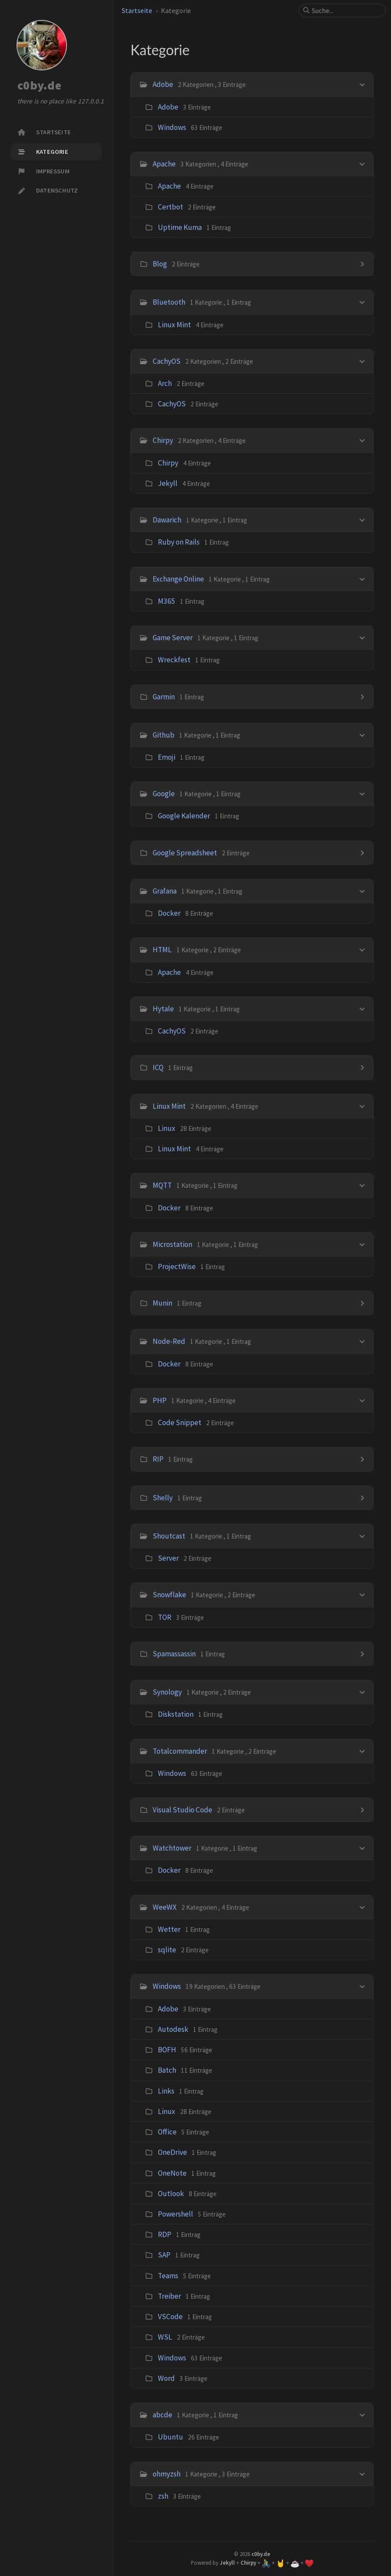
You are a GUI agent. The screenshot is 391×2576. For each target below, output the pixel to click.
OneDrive (172, 2152)
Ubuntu (170, 2437)
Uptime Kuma (180, 227)
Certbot (170, 207)
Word (166, 2378)
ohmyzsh (166, 2474)
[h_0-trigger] (362, 84)
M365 (166, 601)
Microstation (172, 1244)
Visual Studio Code (182, 1810)
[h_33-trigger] (362, 1985)
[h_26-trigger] (362, 1594)
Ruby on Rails (179, 542)
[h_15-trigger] (362, 1008)
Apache (164, 164)
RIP (158, 1459)
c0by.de (39, 85)
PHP (160, 1400)
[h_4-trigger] (362, 360)
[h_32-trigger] (362, 1906)
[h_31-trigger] (362, 1847)
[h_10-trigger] (362, 734)
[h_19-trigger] (362, 1244)
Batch (167, 2070)
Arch (165, 383)
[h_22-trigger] (362, 1400)
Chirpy (163, 440)
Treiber (169, 2296)
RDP (164, 2234)
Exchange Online (178, 579)
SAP (164, 2255)
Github (163, 735)
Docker (169, 913)
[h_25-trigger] (362, 1535)
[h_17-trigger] (362, 1105)
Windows (172, 127)
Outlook (171, 2193)
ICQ (158, 1067)
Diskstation (176, 1714)
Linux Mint (174, 324)
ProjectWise (177, 1266)
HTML (162, 949)
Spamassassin (174, 1654)
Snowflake (169, 1594)
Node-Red (169, 1341)
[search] (346, 10)
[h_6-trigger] (362, 519)
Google (164, 793)
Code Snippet (179, 1422)
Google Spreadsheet (185, 853)
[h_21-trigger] (362, 1340)
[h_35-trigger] (362, 2473)
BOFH (167, 2049)
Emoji (166, 757)
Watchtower (172, 1848)
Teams (168, 2275)
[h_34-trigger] (362, 2414)
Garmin (164, 696)
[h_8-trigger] (362, 637)
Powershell (175, 2214)
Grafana (165, 891)
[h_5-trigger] (362, 439)
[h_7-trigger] (362, 578)
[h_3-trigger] (362, 301)
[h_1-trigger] (362, 163)
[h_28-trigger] (362, 1691)
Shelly (163, 1497)
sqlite (167, 1949)
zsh (163, 2496)
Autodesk (173, 2029)
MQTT (162, 1185)
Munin (162, 1303)
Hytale (163, 1009)
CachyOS (166, 361)
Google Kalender (184, 816)
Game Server (173, 637)
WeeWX (165, 1907)
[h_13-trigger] (362, 890)
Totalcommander (180, 1751)
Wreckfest (174, 660)
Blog (160, 264)
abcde (162, 2415)
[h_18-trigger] (362, 1184)
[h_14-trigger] (362, 949)
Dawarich (167, 520)
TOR (164, 1617)
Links (166, 2091)
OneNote (172, 2173)
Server (168, 1558)
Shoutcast (169, 1536)
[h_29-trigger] (362, 1750)
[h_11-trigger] (362, 793)
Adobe (163, 84)
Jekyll (167, 483)
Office (167, 2132)
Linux (166, 1128)
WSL (165, 2337)
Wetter (169, 1929)
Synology (167, 1692)
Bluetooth (169, 302)
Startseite (137, 10)
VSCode (170, 2316)
